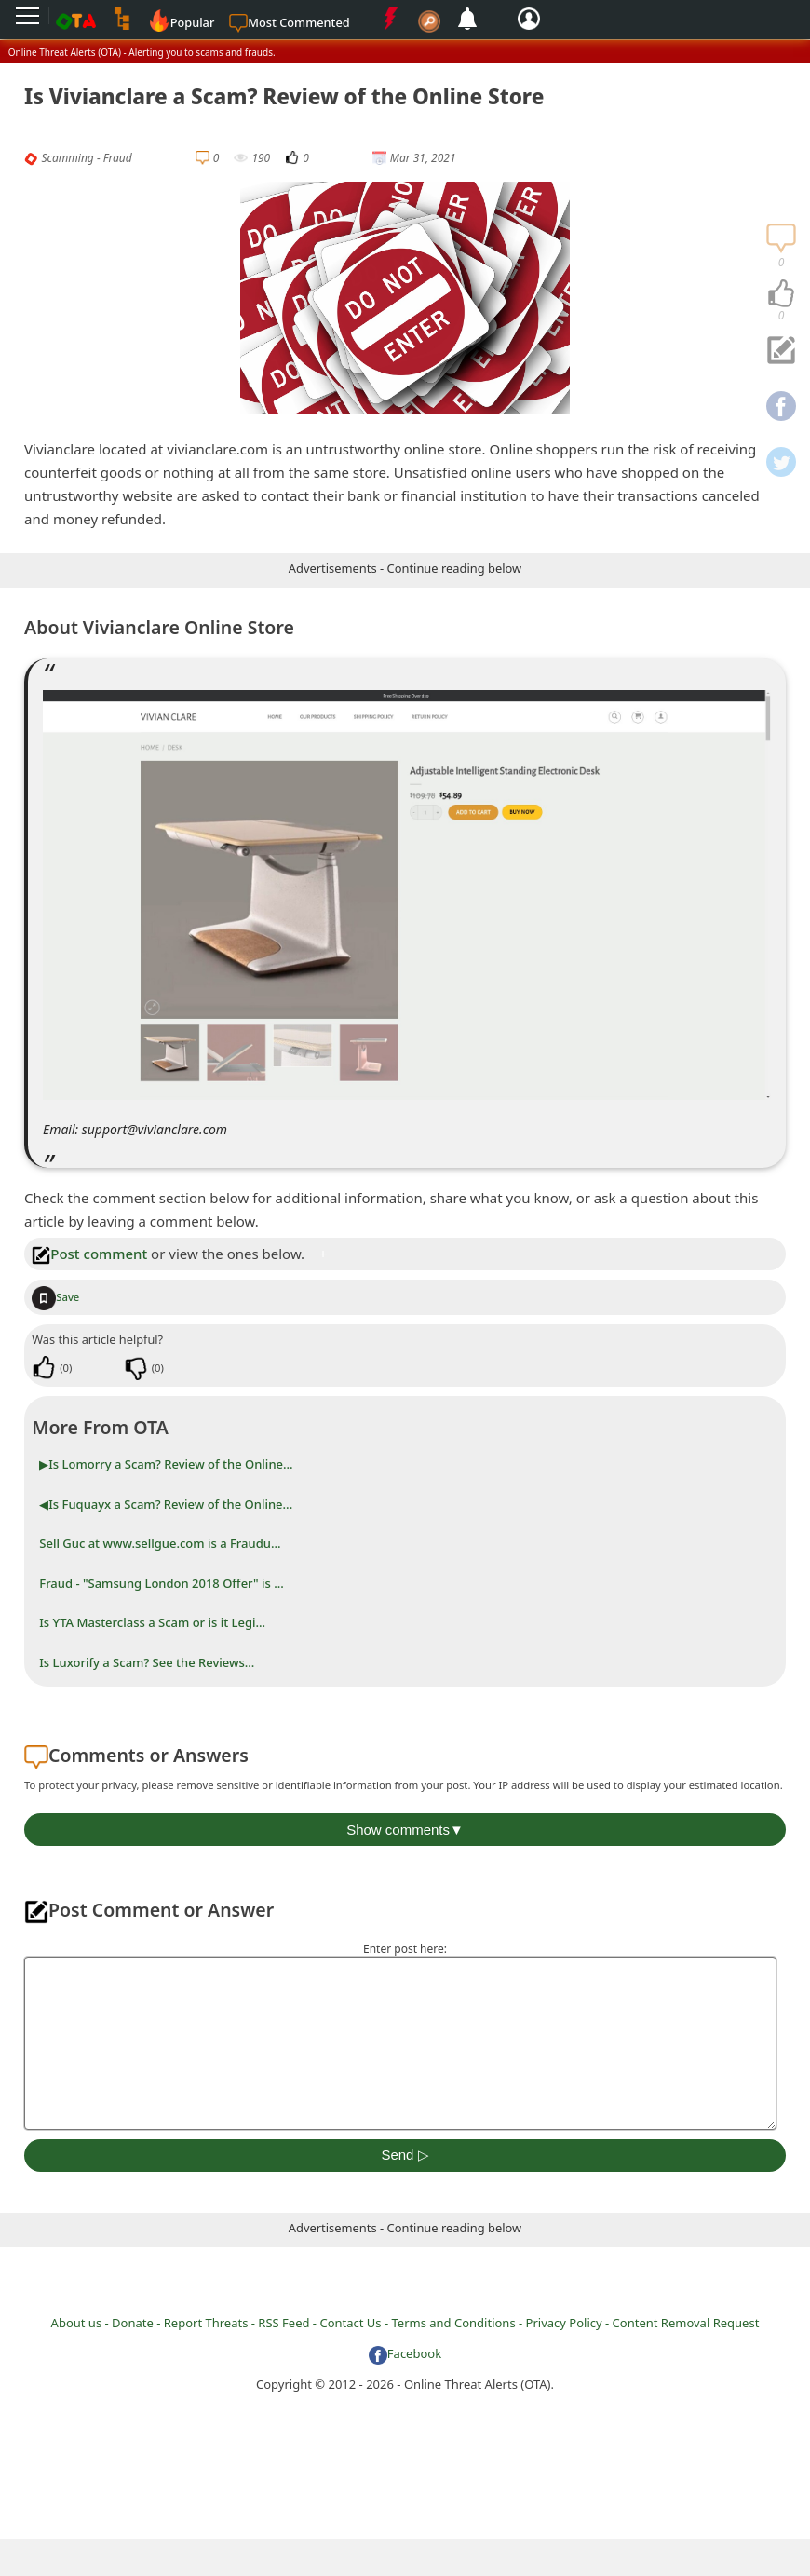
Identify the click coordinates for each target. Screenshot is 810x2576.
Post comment (89, 1253)
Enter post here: (405, 1949)
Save (55, 1297)
